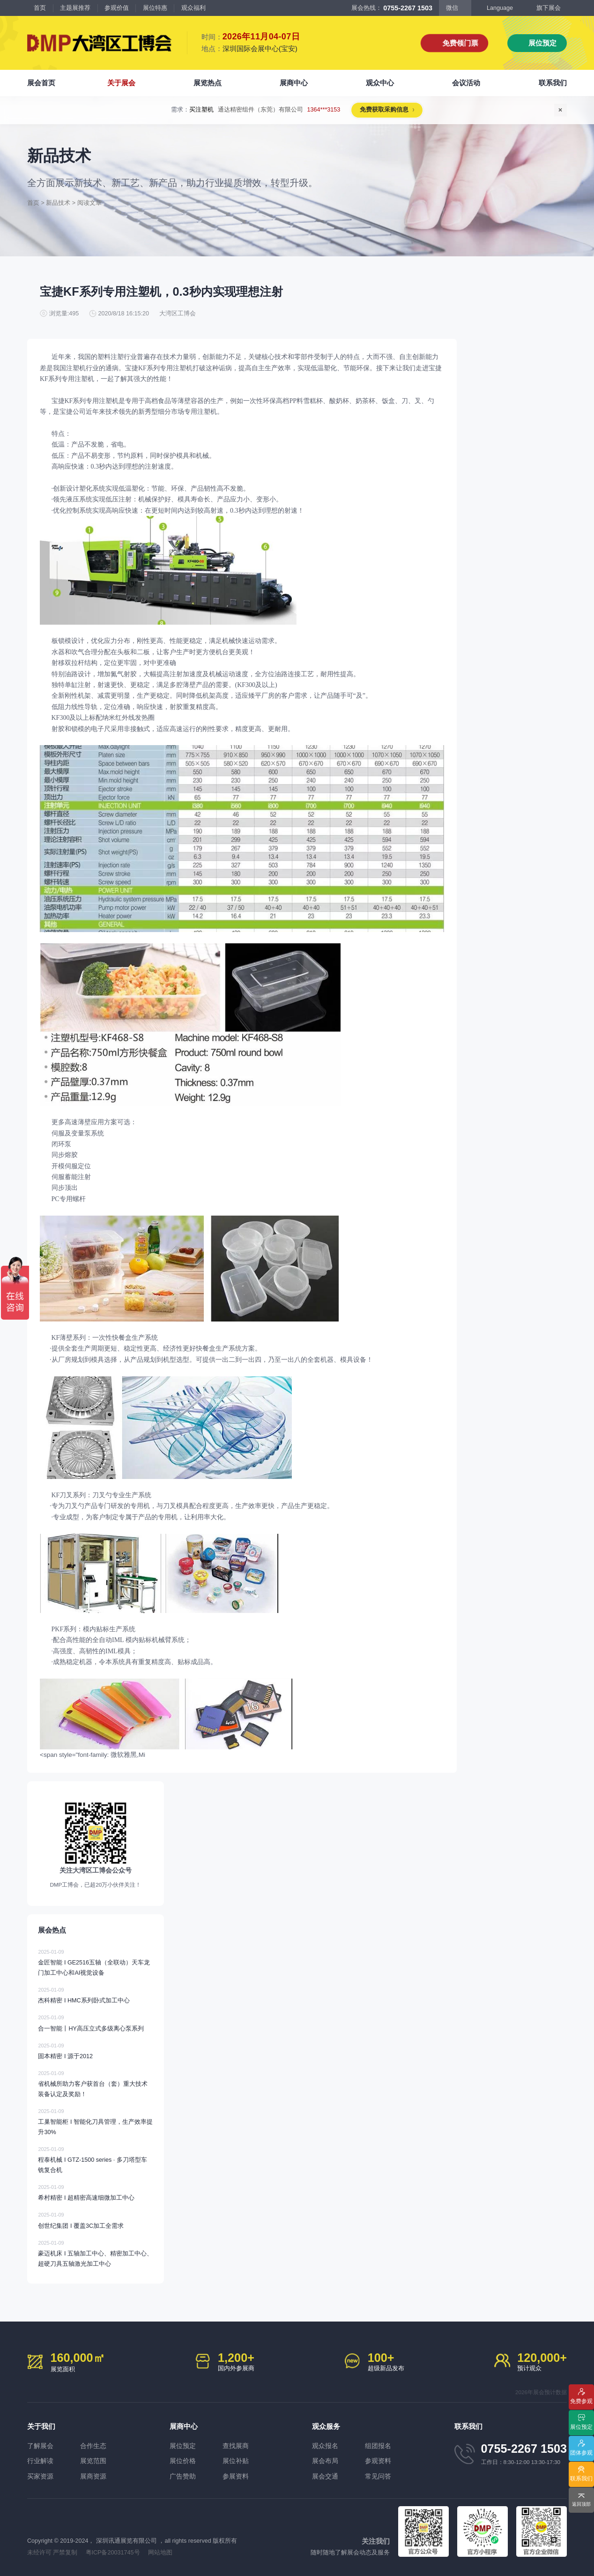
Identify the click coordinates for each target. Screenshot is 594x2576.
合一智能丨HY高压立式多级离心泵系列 (95, 2022)
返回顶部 (581, 2504)
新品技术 (58, 203)
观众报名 (325, 2445)
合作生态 (93, 2445)
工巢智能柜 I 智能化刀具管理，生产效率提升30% (95, 2120)
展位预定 (542, 43)
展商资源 (93, 2476)
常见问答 (378, 2476)
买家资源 (40, 2476)
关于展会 (121, 83)
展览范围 (93, 2460)
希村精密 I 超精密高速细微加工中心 (95, 2191)
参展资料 (236, 2476)
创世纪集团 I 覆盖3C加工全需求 (95, 2219)
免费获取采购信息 (378, 109)
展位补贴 (236, 2460)
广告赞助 (183, 2476)
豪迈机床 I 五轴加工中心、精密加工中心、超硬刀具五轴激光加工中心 (95, 2252)
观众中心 (380, 83)
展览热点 (207, 83)
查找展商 (236, 2445)
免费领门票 (460, 43)
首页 (40, 8)
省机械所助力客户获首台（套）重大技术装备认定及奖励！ (95, 2083)
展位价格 (183, 2460)
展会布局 (325, 2460)
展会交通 (325, 2476)
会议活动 (466, 83)
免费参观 (581, 2400)
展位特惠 (155, 8)
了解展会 (40, 2445)
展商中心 (294, 83)
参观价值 (116, 8)
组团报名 (378, 2445)
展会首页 (41, 83)
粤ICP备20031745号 (113, 2552)
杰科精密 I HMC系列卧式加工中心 (95, 1994)
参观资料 (378, 2460)
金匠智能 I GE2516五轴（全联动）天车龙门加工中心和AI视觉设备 (95, 1961)
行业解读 (40, 2460)
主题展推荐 (75, 8)
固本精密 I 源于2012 (95, 2050)
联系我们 (553, 83)
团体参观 (581, 2452)
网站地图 (160, 2552)
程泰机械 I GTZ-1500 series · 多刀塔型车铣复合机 (95, 2158)
